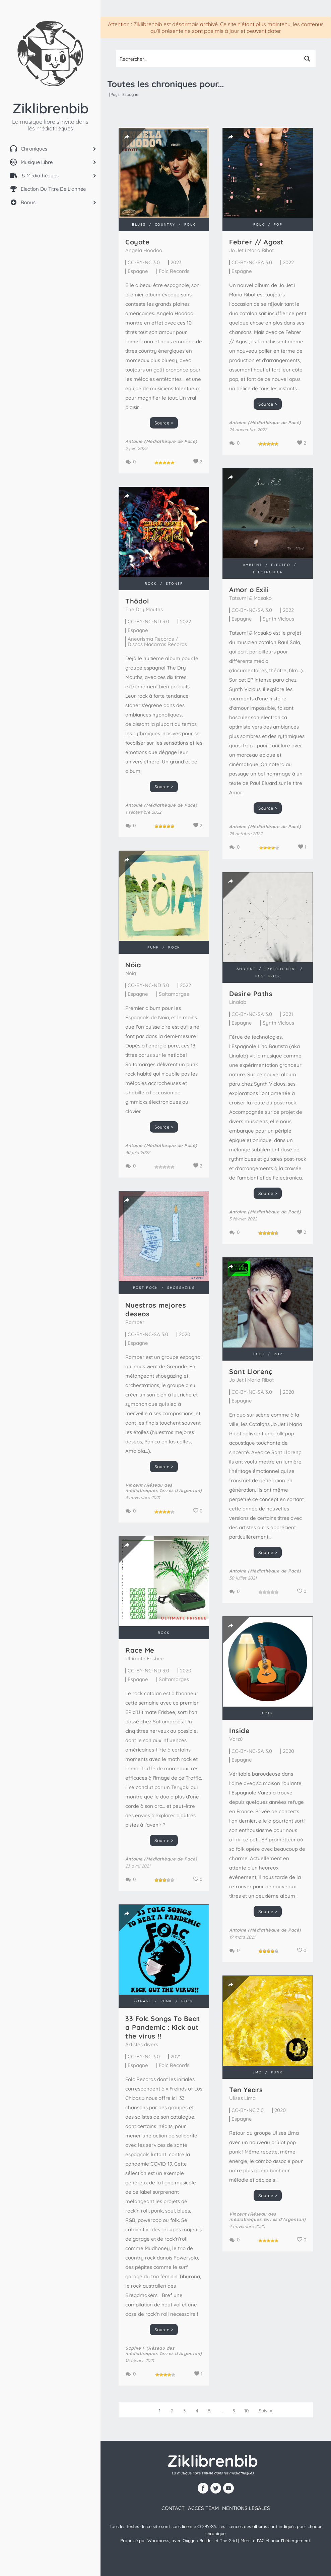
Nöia (133, 965)
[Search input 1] (208, 58)
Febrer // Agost (256, 242)
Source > (163, 422)
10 (246, 2411)
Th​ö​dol (137, 601)
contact (173, 2508)
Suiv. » (265, 2411)
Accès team (203, 2508)
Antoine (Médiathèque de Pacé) (161, 441)
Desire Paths (250, 993)
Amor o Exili (249, 589)
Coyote (137, 242)
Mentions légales (246, 2508)
